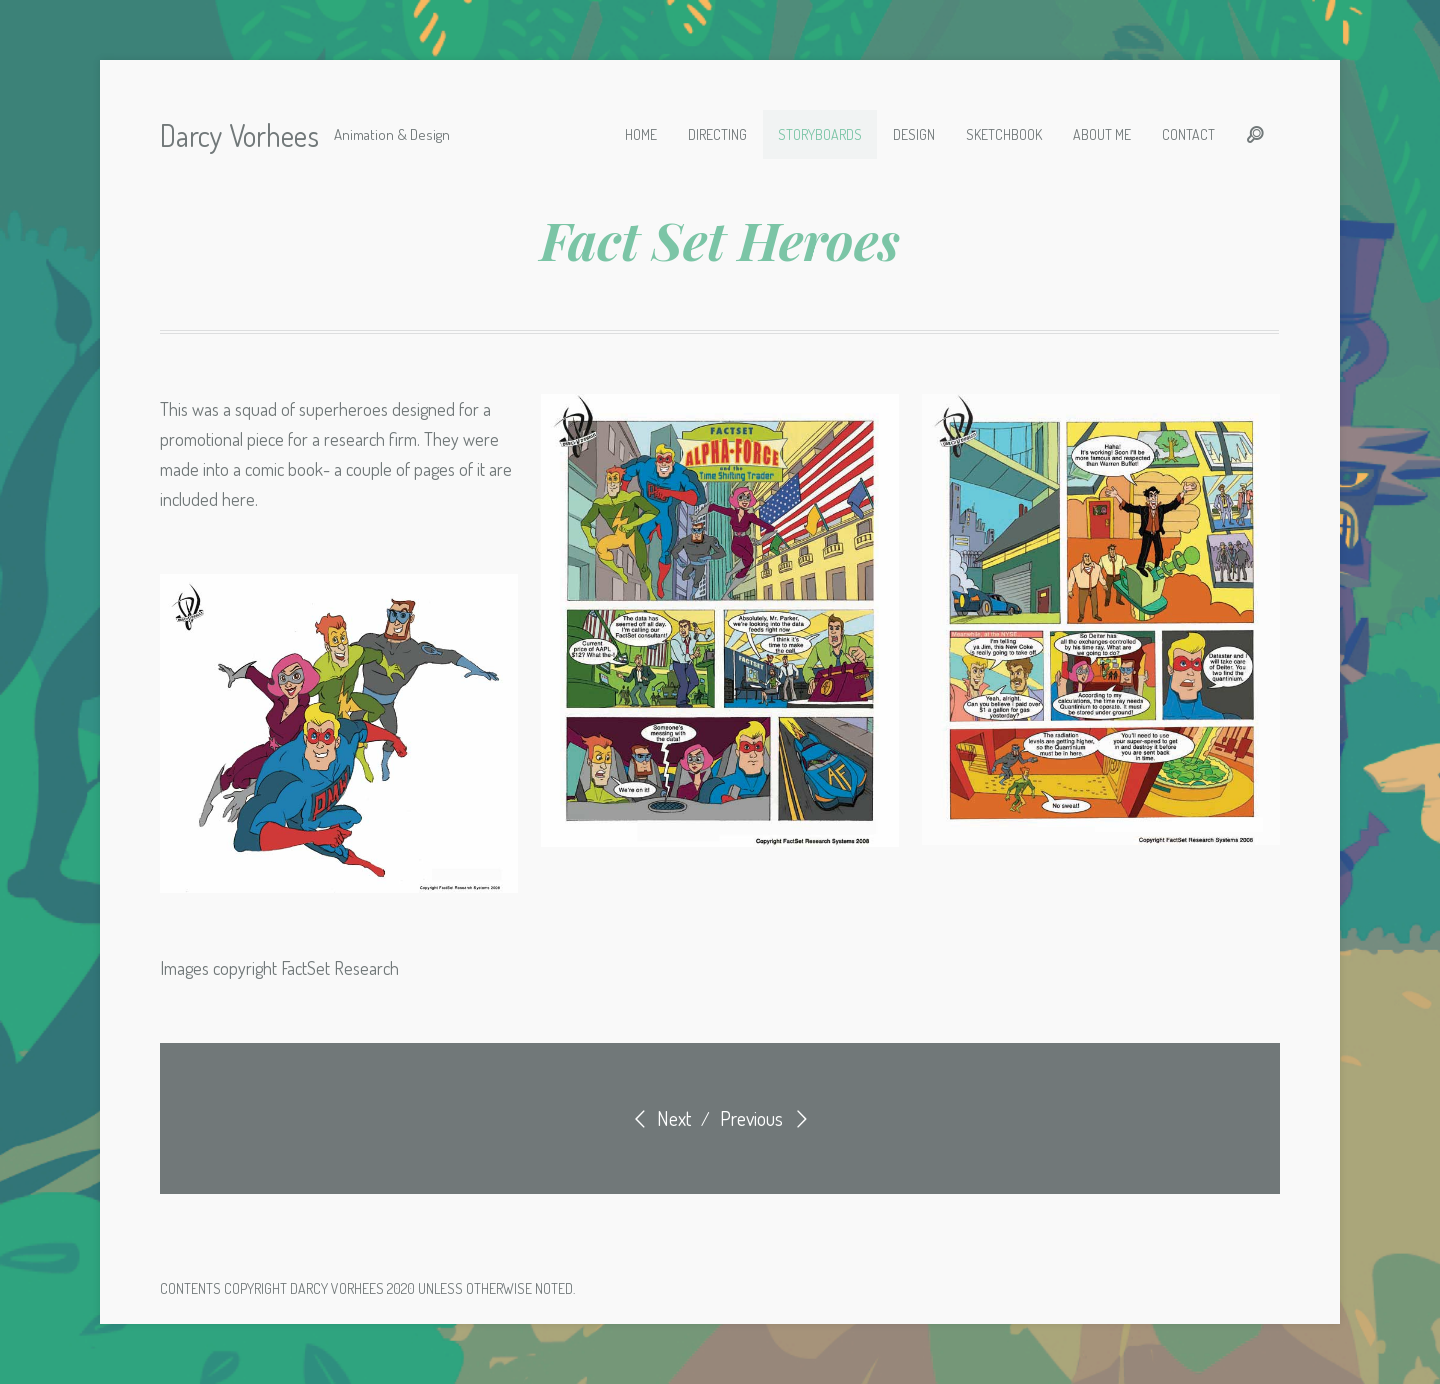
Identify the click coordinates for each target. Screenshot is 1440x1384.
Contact (1188, 134)
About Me (1102, 134)
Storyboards (820, 134)
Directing (717, 134)
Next (658, 1118)
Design (914, 134)
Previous (767, 1118)
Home (641, 134)
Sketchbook (1004, 134)
